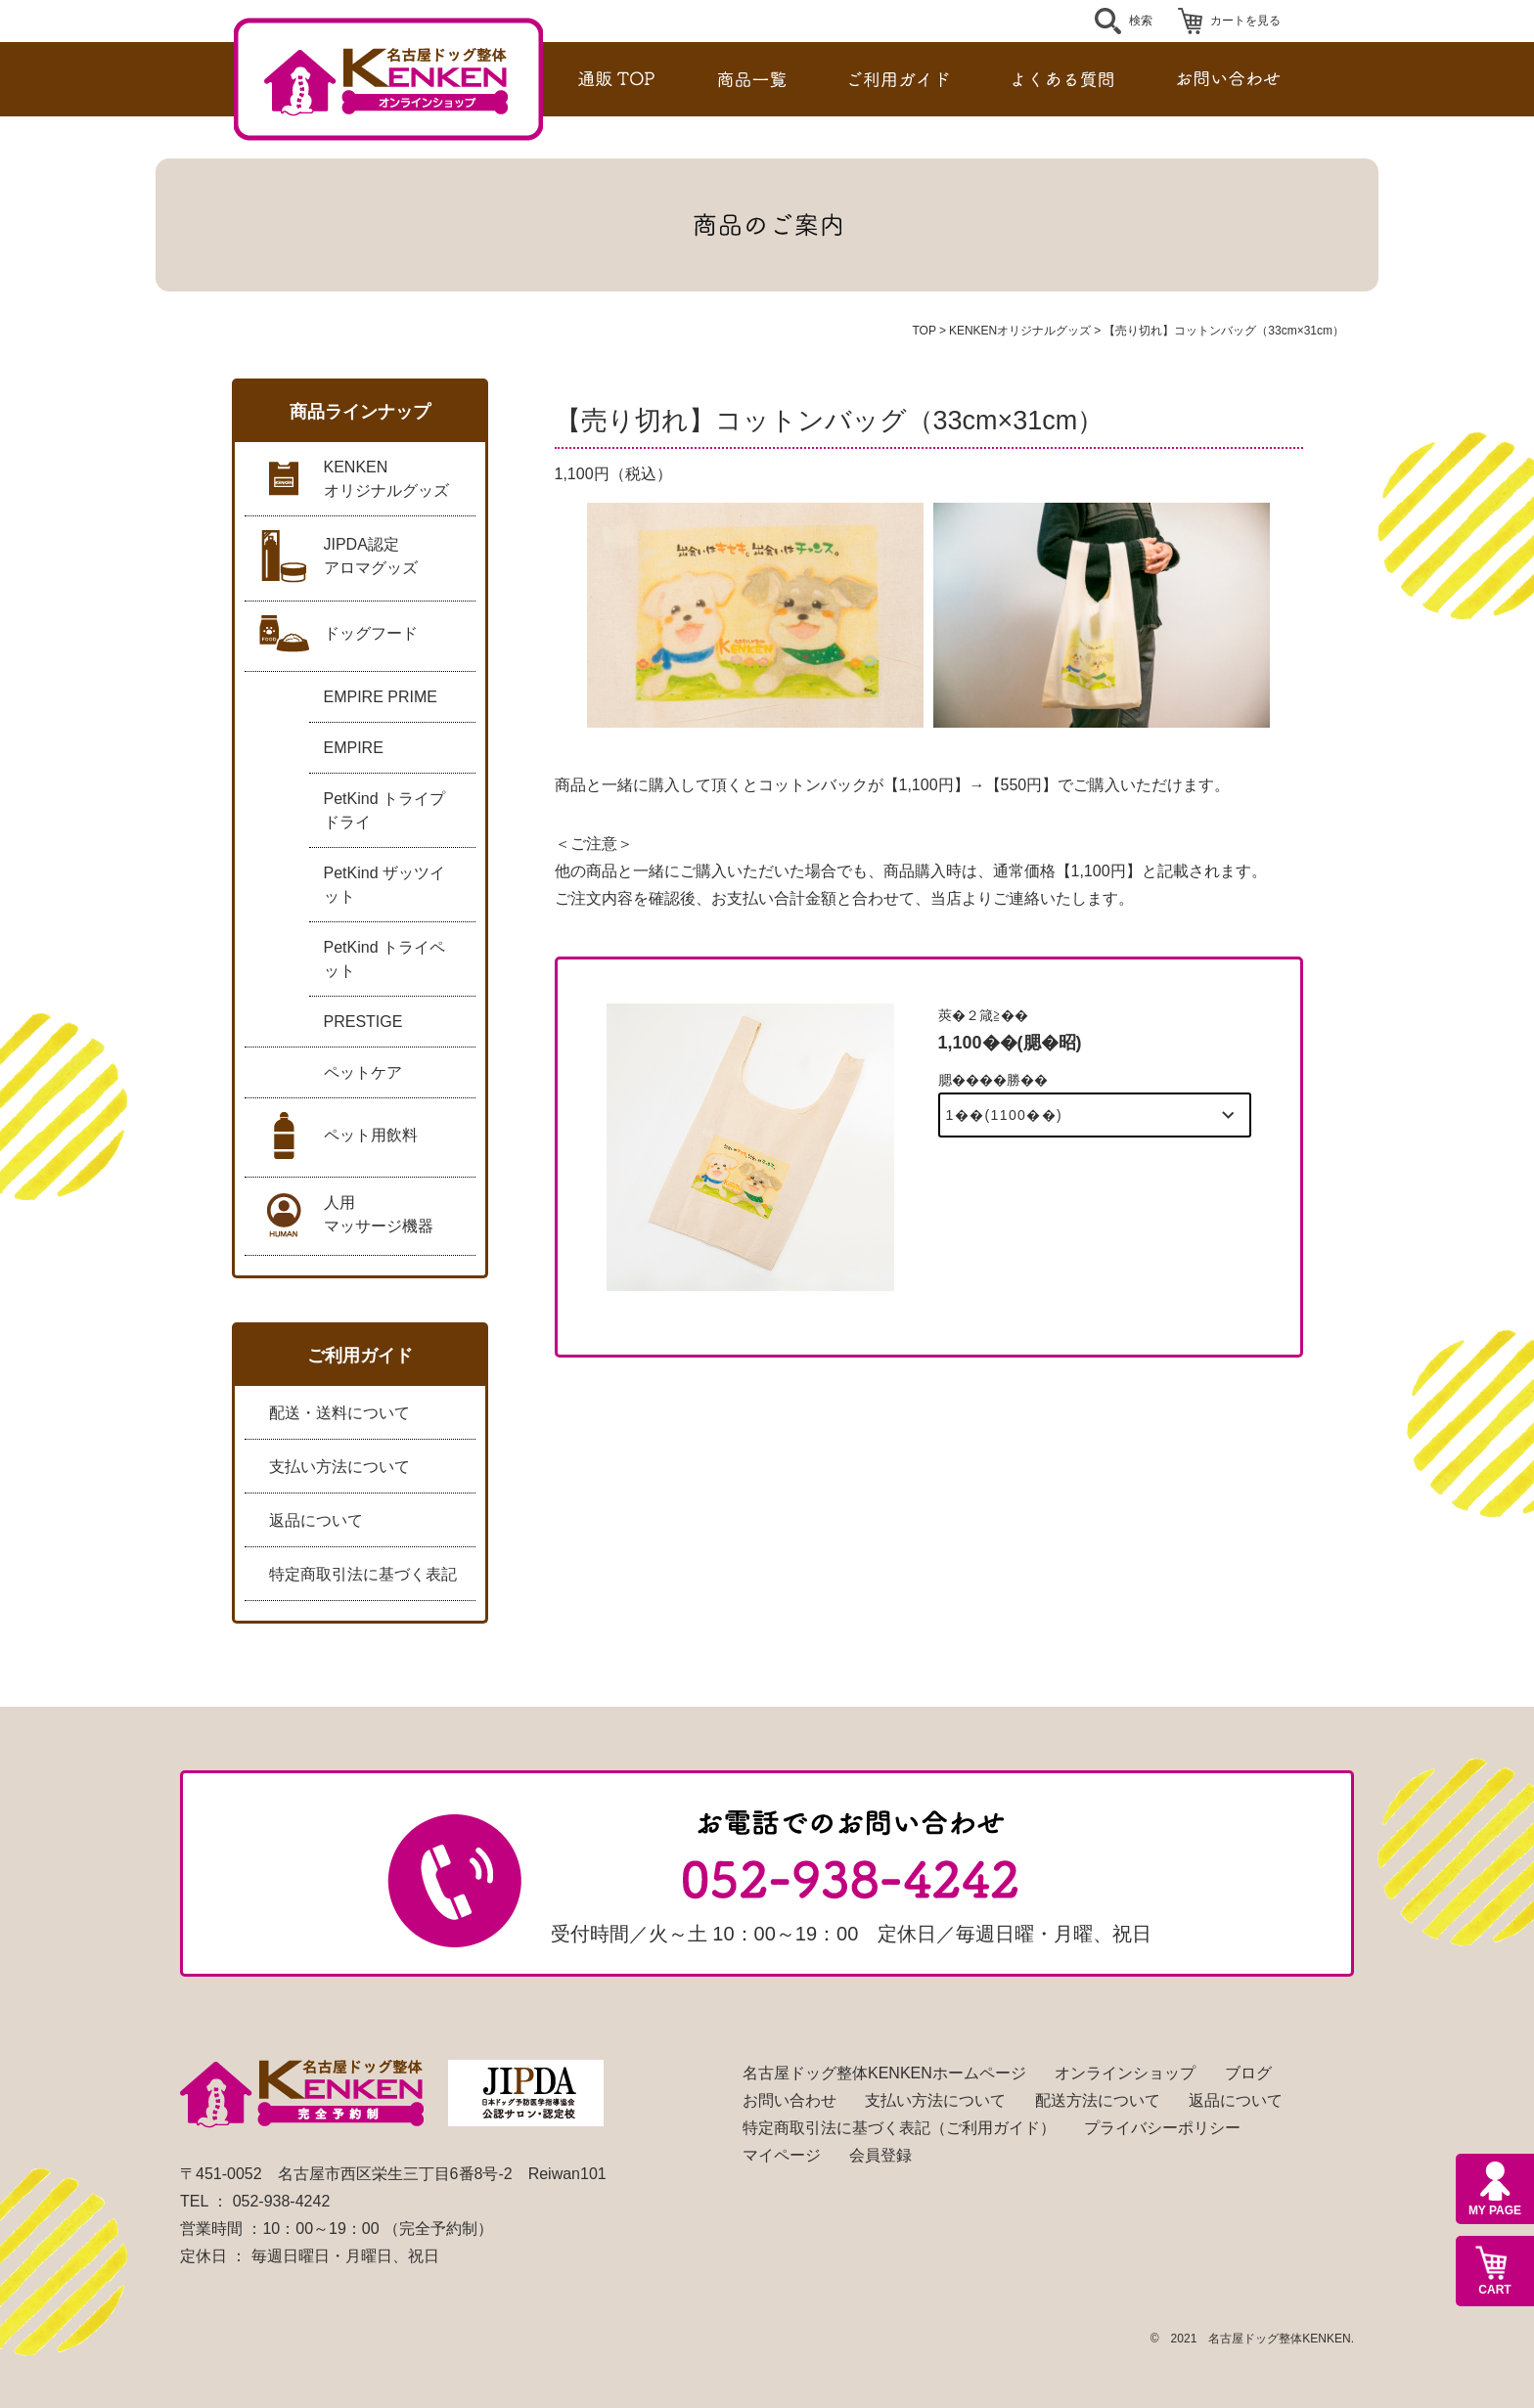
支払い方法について (339, 1466)
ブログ (1248, 2073)
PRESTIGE (363, 1021)
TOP (923, 330)
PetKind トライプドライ (384, 810)
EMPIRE (354, 747)
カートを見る (1245, 20)
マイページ (782, 2155)
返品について (316, 1520)
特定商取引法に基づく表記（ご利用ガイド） (899, 2127)
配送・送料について (339, 1413)
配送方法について (1097, 2100)
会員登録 (880, 2155)
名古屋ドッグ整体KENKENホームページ (884, 2073)
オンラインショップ (1125, 2073)
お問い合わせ (789, 2100)
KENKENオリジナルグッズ (1020, 330)
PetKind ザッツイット (384, 885)
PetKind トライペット (384, 959)
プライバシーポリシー (1162, 2127)
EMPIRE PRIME (380, 697)
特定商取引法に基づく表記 (363, 1574)
